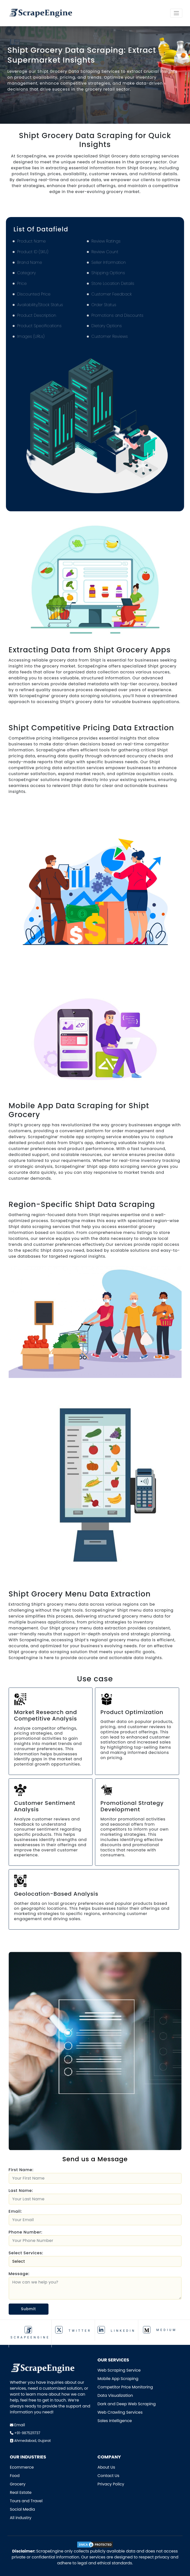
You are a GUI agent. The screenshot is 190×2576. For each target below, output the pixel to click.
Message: (19, 2274)
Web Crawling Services (119, 2412)
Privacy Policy (110, 2484)
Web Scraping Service (119, 2370)
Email (19, 2425)
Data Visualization (115, 2395)
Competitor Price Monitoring (125, 2387)
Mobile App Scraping (117, 2378)
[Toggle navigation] (176, 13)
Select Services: (26, 2253)
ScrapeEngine (30, 2332)
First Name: (21, 2170)
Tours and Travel (26, 2501)
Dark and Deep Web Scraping (126, 2404)
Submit (28, 2308)
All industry (20, 2518)
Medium (160, 2329)
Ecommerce (22, 2467)
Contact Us (108, 2475)
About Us (106, 2467)
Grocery (17, 2484)
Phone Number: (26, 2232)
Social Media (22, 2509)
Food (15, 2475)
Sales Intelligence (114, 2421)
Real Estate (21, 2492)
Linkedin (116, 2329)
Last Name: (21, 2190)
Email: (15, 2211)
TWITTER (73, 2329)
